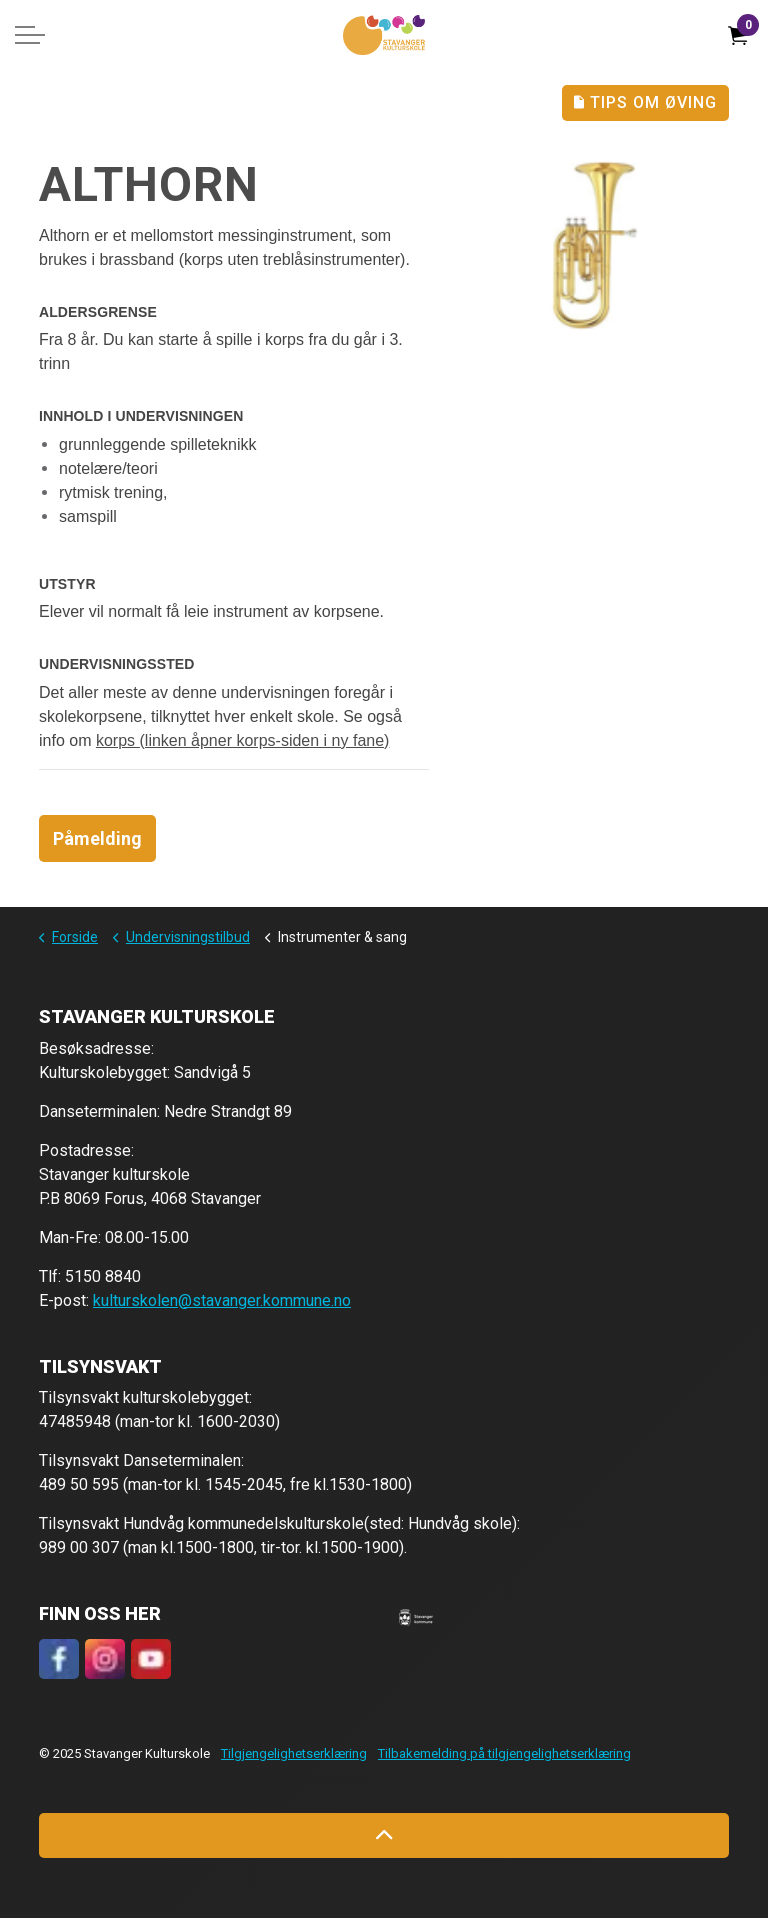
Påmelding (97, 838)
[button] (416, 1617)
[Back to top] (384, 1835)
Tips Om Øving (645, 103)
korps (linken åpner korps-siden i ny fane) (242, 740)
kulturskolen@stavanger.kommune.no (222, 1300)
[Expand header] (30, 35)
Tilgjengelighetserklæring (294, 1753)
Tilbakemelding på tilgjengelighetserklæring (504, 1753)
